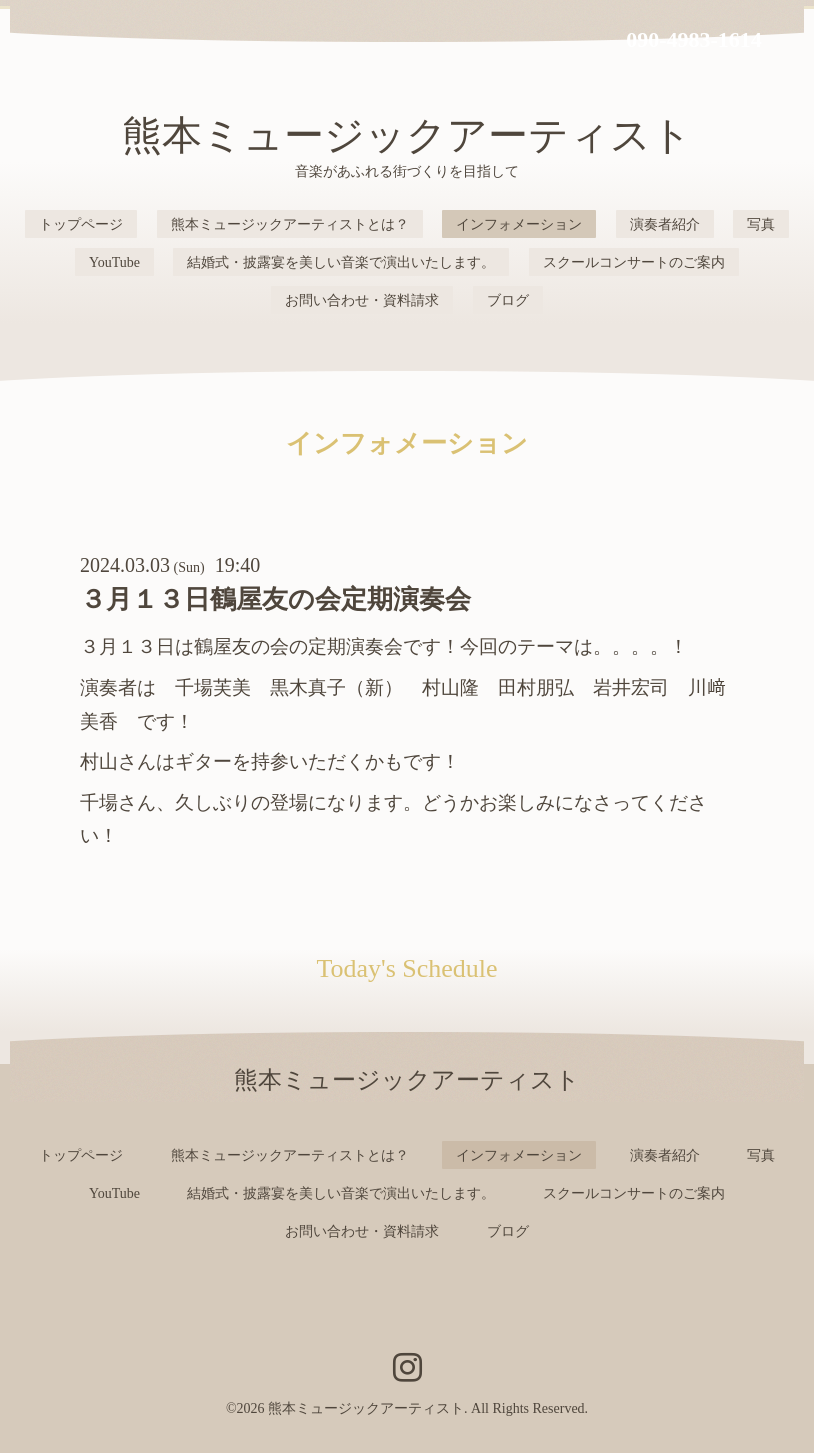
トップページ (81, 224)
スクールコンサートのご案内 (634, 262)
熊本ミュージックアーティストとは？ (290, 224)
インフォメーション (519, 224)
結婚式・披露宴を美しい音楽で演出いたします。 (341, 262)
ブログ (508, 300)
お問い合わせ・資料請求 (362, 300)
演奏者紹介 (665, 224)
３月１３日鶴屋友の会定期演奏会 (275, 599)
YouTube (114, 262)
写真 (761, 224)
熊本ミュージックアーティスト (407, 135)
